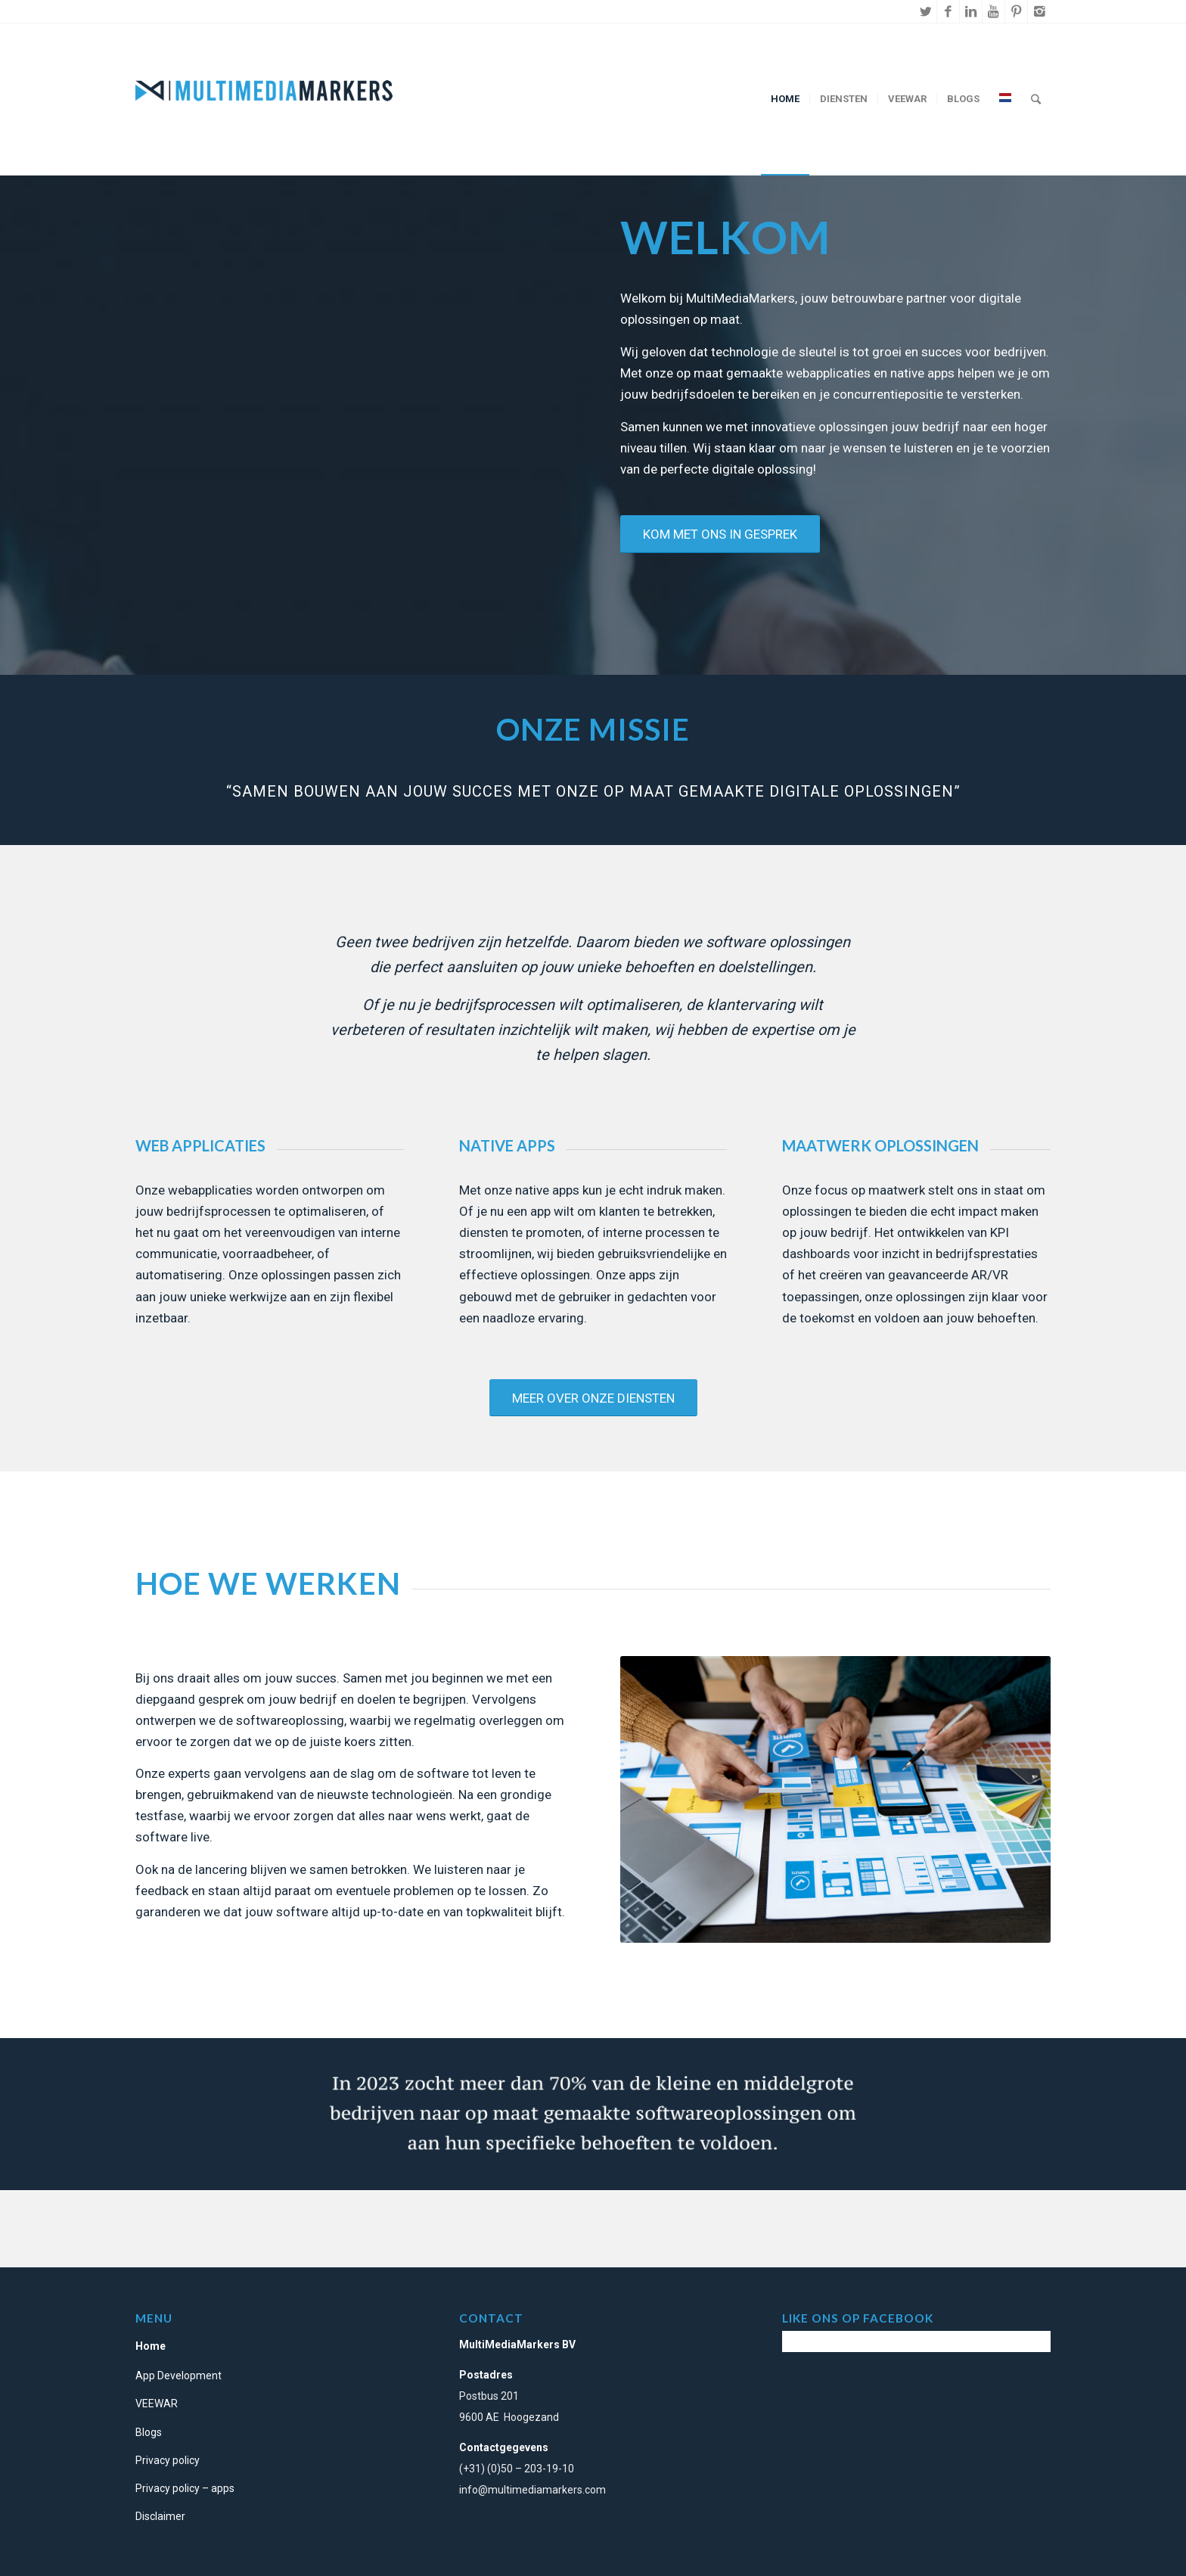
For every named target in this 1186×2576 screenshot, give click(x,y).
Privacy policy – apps (184, 2488)
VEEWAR (156, 2403)
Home (150, 2346)
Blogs (148, 2432)
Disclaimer (160, 2516)
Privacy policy (167, 2460)
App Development (178, 2375)
